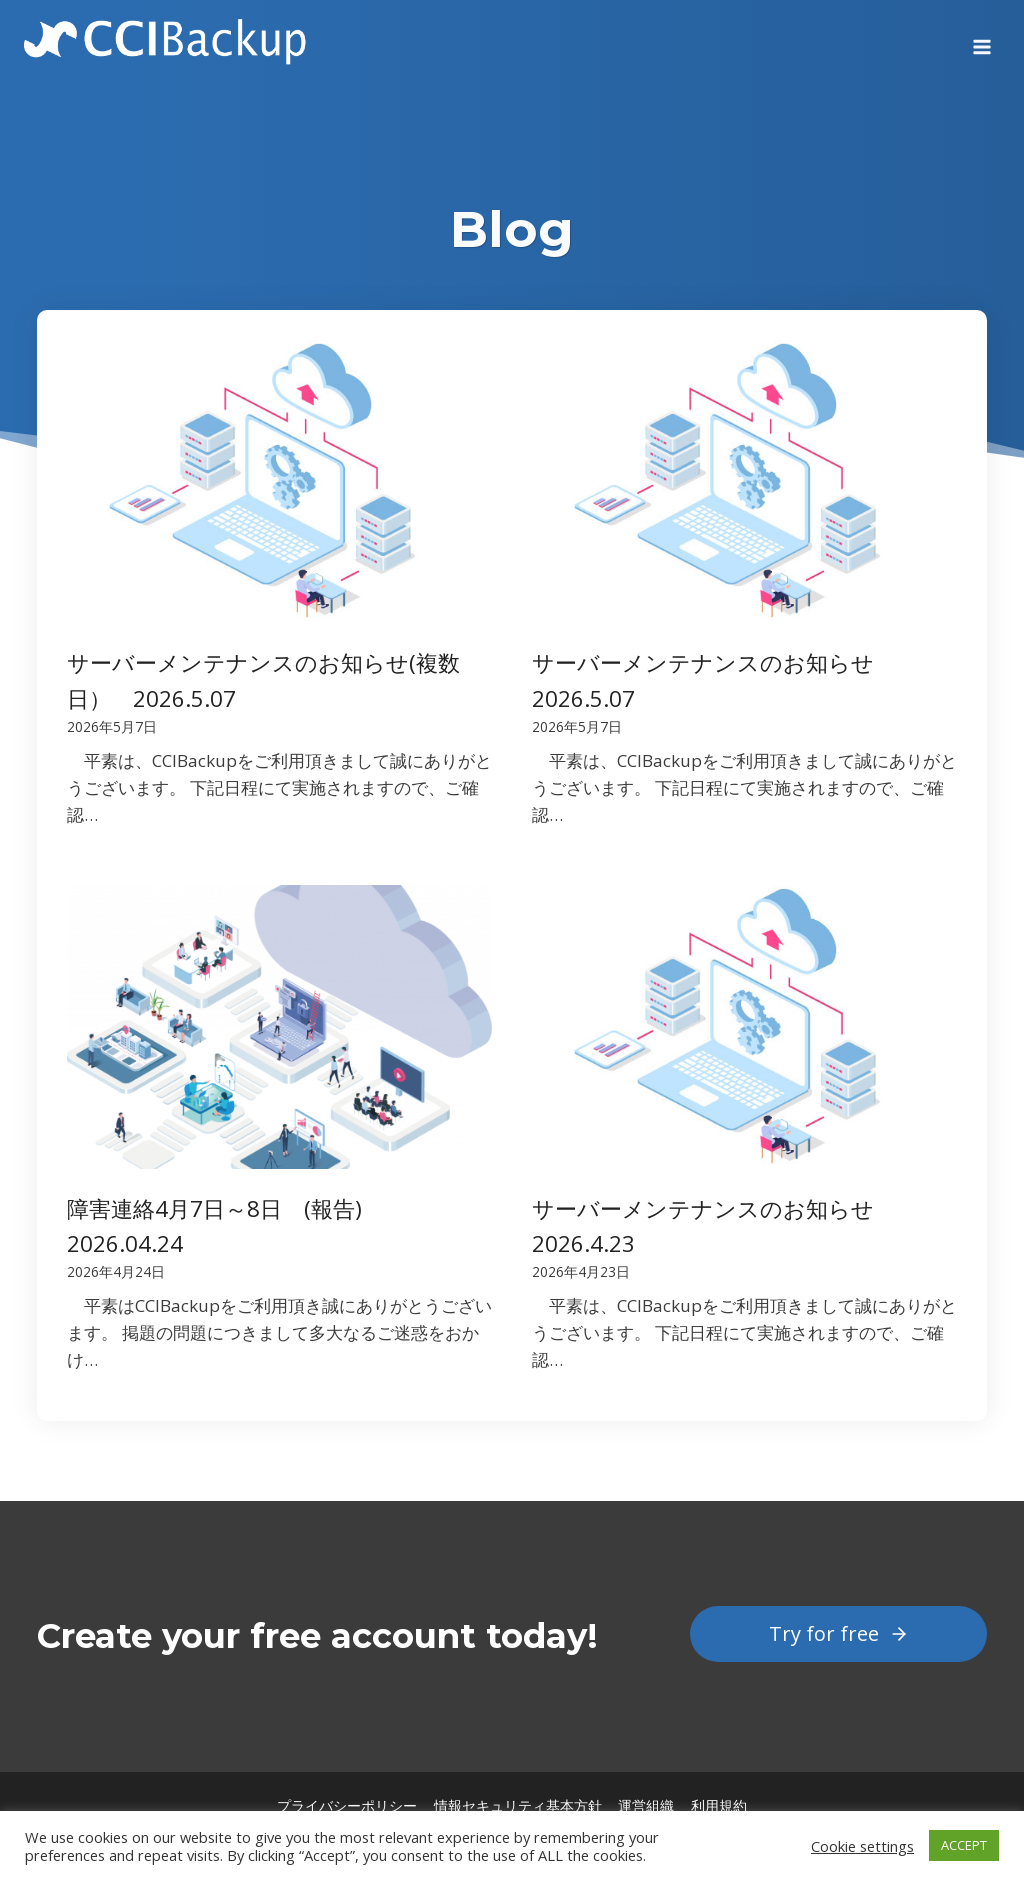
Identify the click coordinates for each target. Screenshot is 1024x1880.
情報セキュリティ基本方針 (518, 1805)
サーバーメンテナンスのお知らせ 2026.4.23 (714, 1225)
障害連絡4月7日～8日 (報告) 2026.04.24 (225, 1225)
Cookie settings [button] (862, 1846)
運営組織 (646, 1805)
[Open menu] (981, 40)
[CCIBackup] (165, 39)
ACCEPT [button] (964, 1845)
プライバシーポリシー (347, 1805)
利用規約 (719, 1805)
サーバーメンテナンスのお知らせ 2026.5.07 (714, 679)
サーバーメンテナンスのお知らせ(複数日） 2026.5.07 (263, 679)
